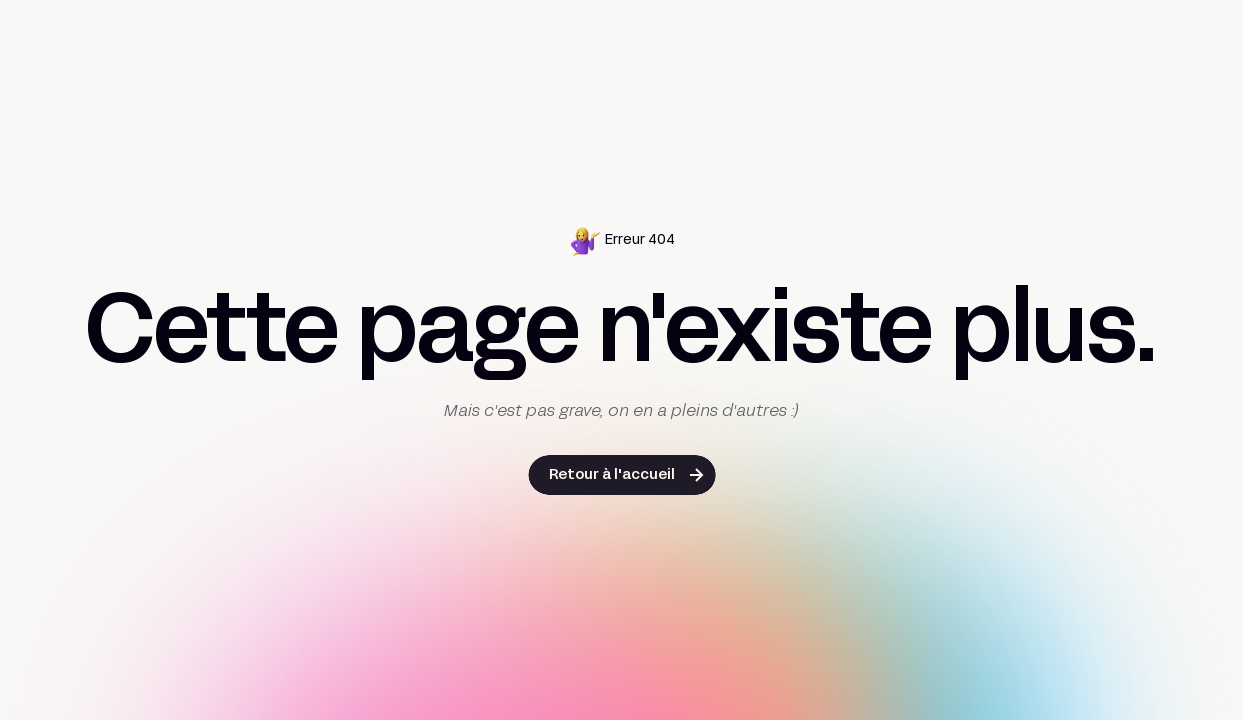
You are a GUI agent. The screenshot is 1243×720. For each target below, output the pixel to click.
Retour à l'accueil (612, 475)
